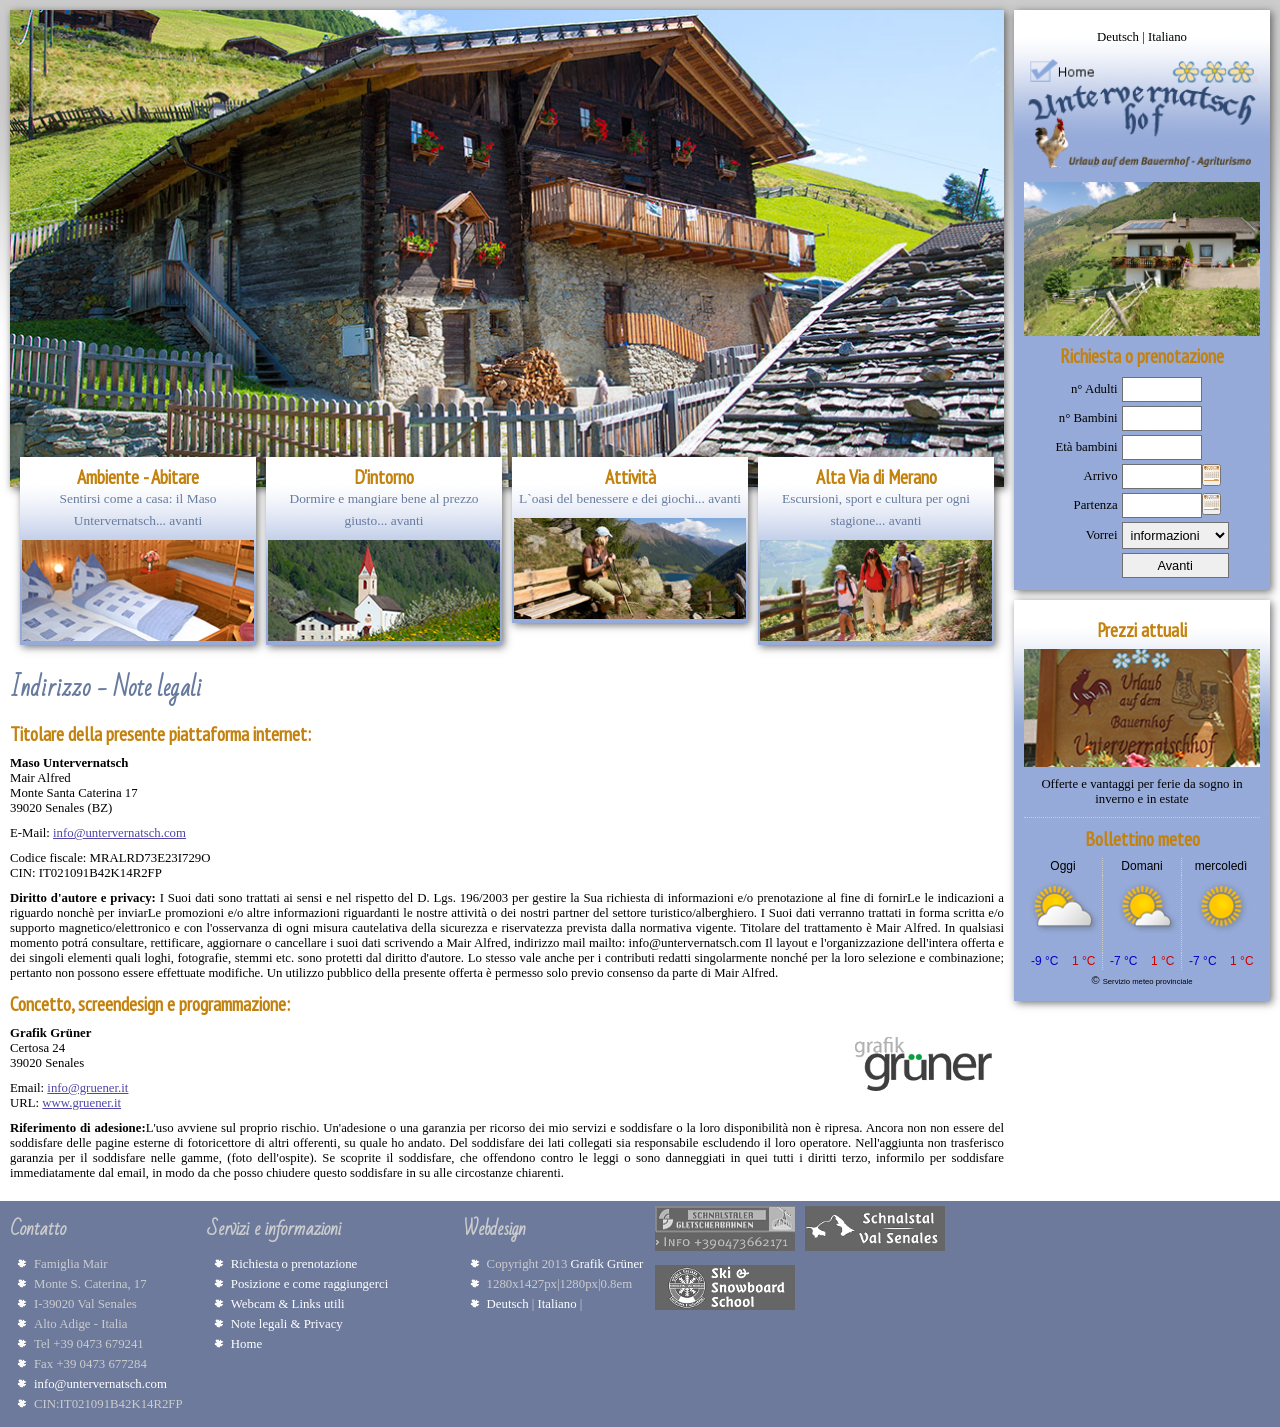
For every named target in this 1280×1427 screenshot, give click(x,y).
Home (246, 1344)
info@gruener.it (87, 1088)
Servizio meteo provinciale (1148, 981)
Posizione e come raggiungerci (309, 1284)
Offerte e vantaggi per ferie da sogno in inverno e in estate (1141, 791)
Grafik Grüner (610, 1264)
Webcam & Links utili (288, 1304)
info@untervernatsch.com (119, 833)
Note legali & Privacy (287, 1324)
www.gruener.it (81, 1103)
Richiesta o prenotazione (294, 1264)
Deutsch (1119, 37)
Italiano (1167, 37)
